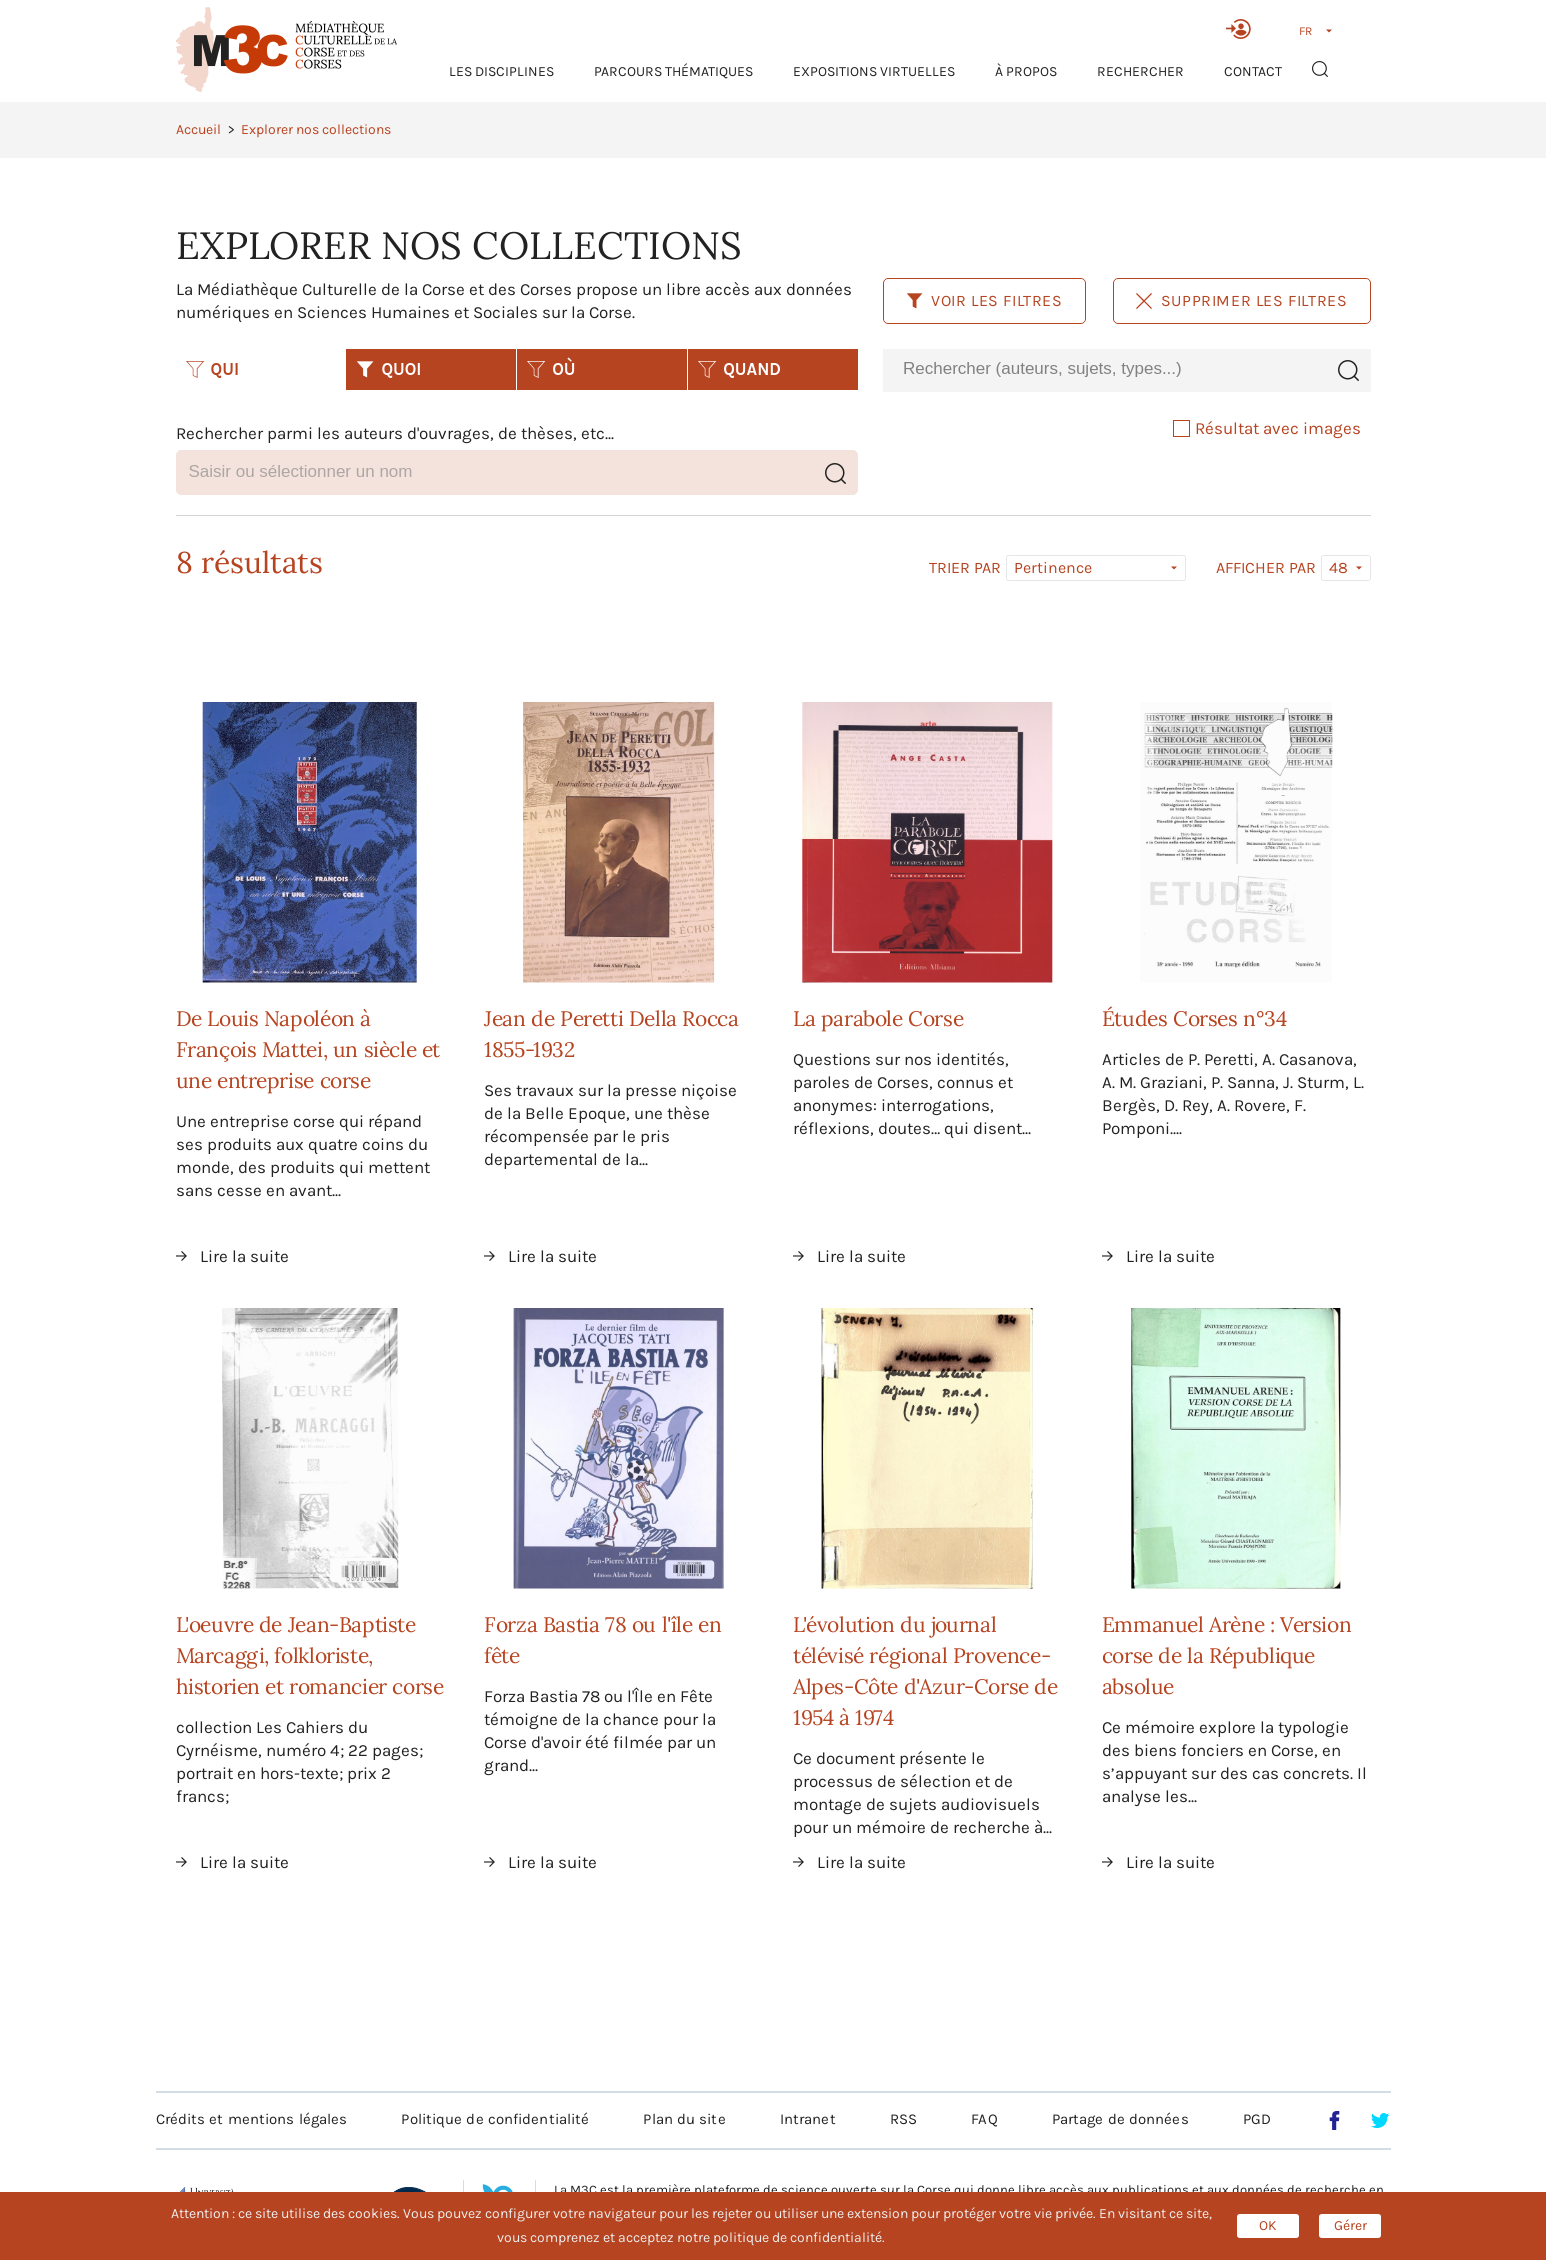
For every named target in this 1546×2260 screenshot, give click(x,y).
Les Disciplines (501, 71)
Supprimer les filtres (1242, 300)
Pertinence (1053, 567)
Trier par (965, 568)
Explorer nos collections (316, 129)
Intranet (808, 2119)
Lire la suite (244, 1256)
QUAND (739, 369)
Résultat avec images (1267, 428)
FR (1305, 31)
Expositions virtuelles (874, 71)
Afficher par (1266, 568)
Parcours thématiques (673, 71)
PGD (1257, 2119)
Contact (1253, 71)
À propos (1026, 71)
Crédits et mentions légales (252, 2119)
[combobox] (1104, 369)
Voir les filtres (984, 300)
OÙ (551, 369)
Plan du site (684, 2119)
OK (1268, 2225)
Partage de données (1120, 2119)
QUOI (388, 369)
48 (1338, 567)
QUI (213, 369)
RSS (903, 2119)
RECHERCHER (1140, 71)
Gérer (1350, 2225)
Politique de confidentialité (495, 2119)
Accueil (198, 129)
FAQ (984, 2119)
